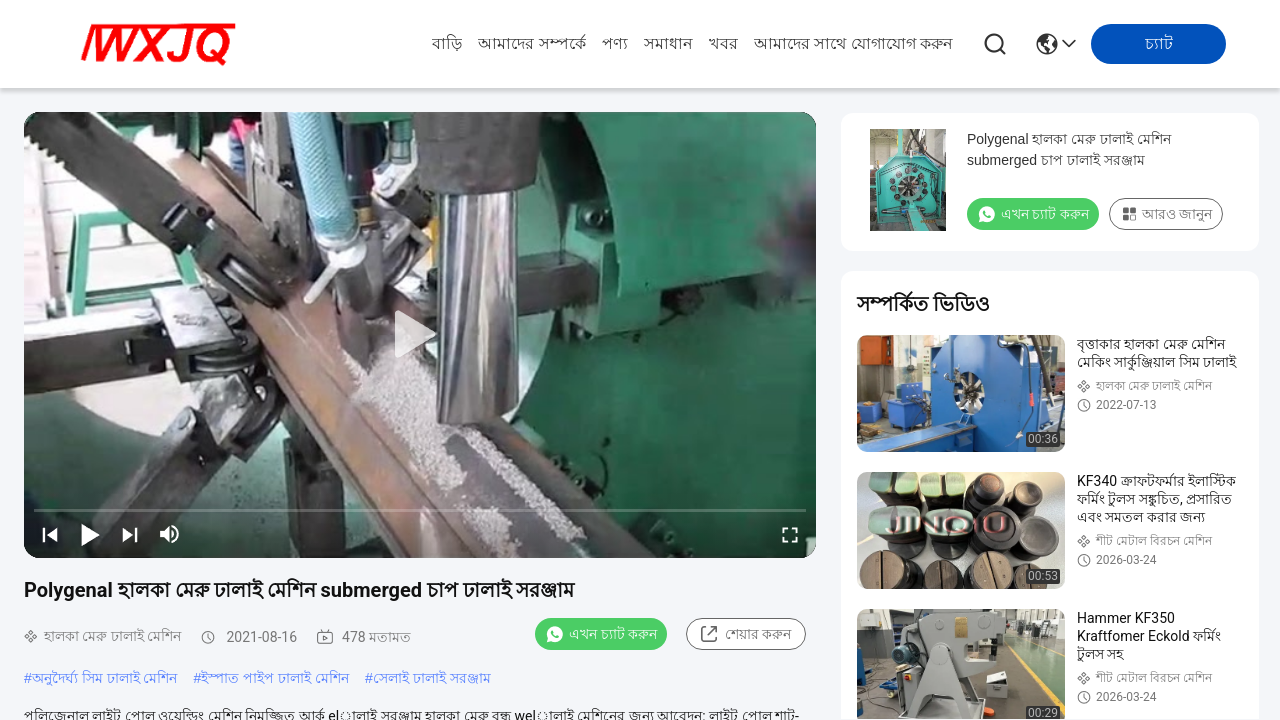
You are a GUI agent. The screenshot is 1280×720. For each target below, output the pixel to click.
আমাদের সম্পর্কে (531, 43)
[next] (130, 534)
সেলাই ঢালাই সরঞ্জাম (432, 678)
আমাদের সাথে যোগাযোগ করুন (853, 43)
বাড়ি (447, 43)
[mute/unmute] (170, 534)
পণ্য (615, 43)
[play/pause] (90, 534)
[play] (420, 335)
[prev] (50, 534)
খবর (723, 43)
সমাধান (668, 43)
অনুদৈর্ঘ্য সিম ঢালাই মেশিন (105, 678)
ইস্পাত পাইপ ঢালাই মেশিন (275, 678)
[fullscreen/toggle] (790, 534)
